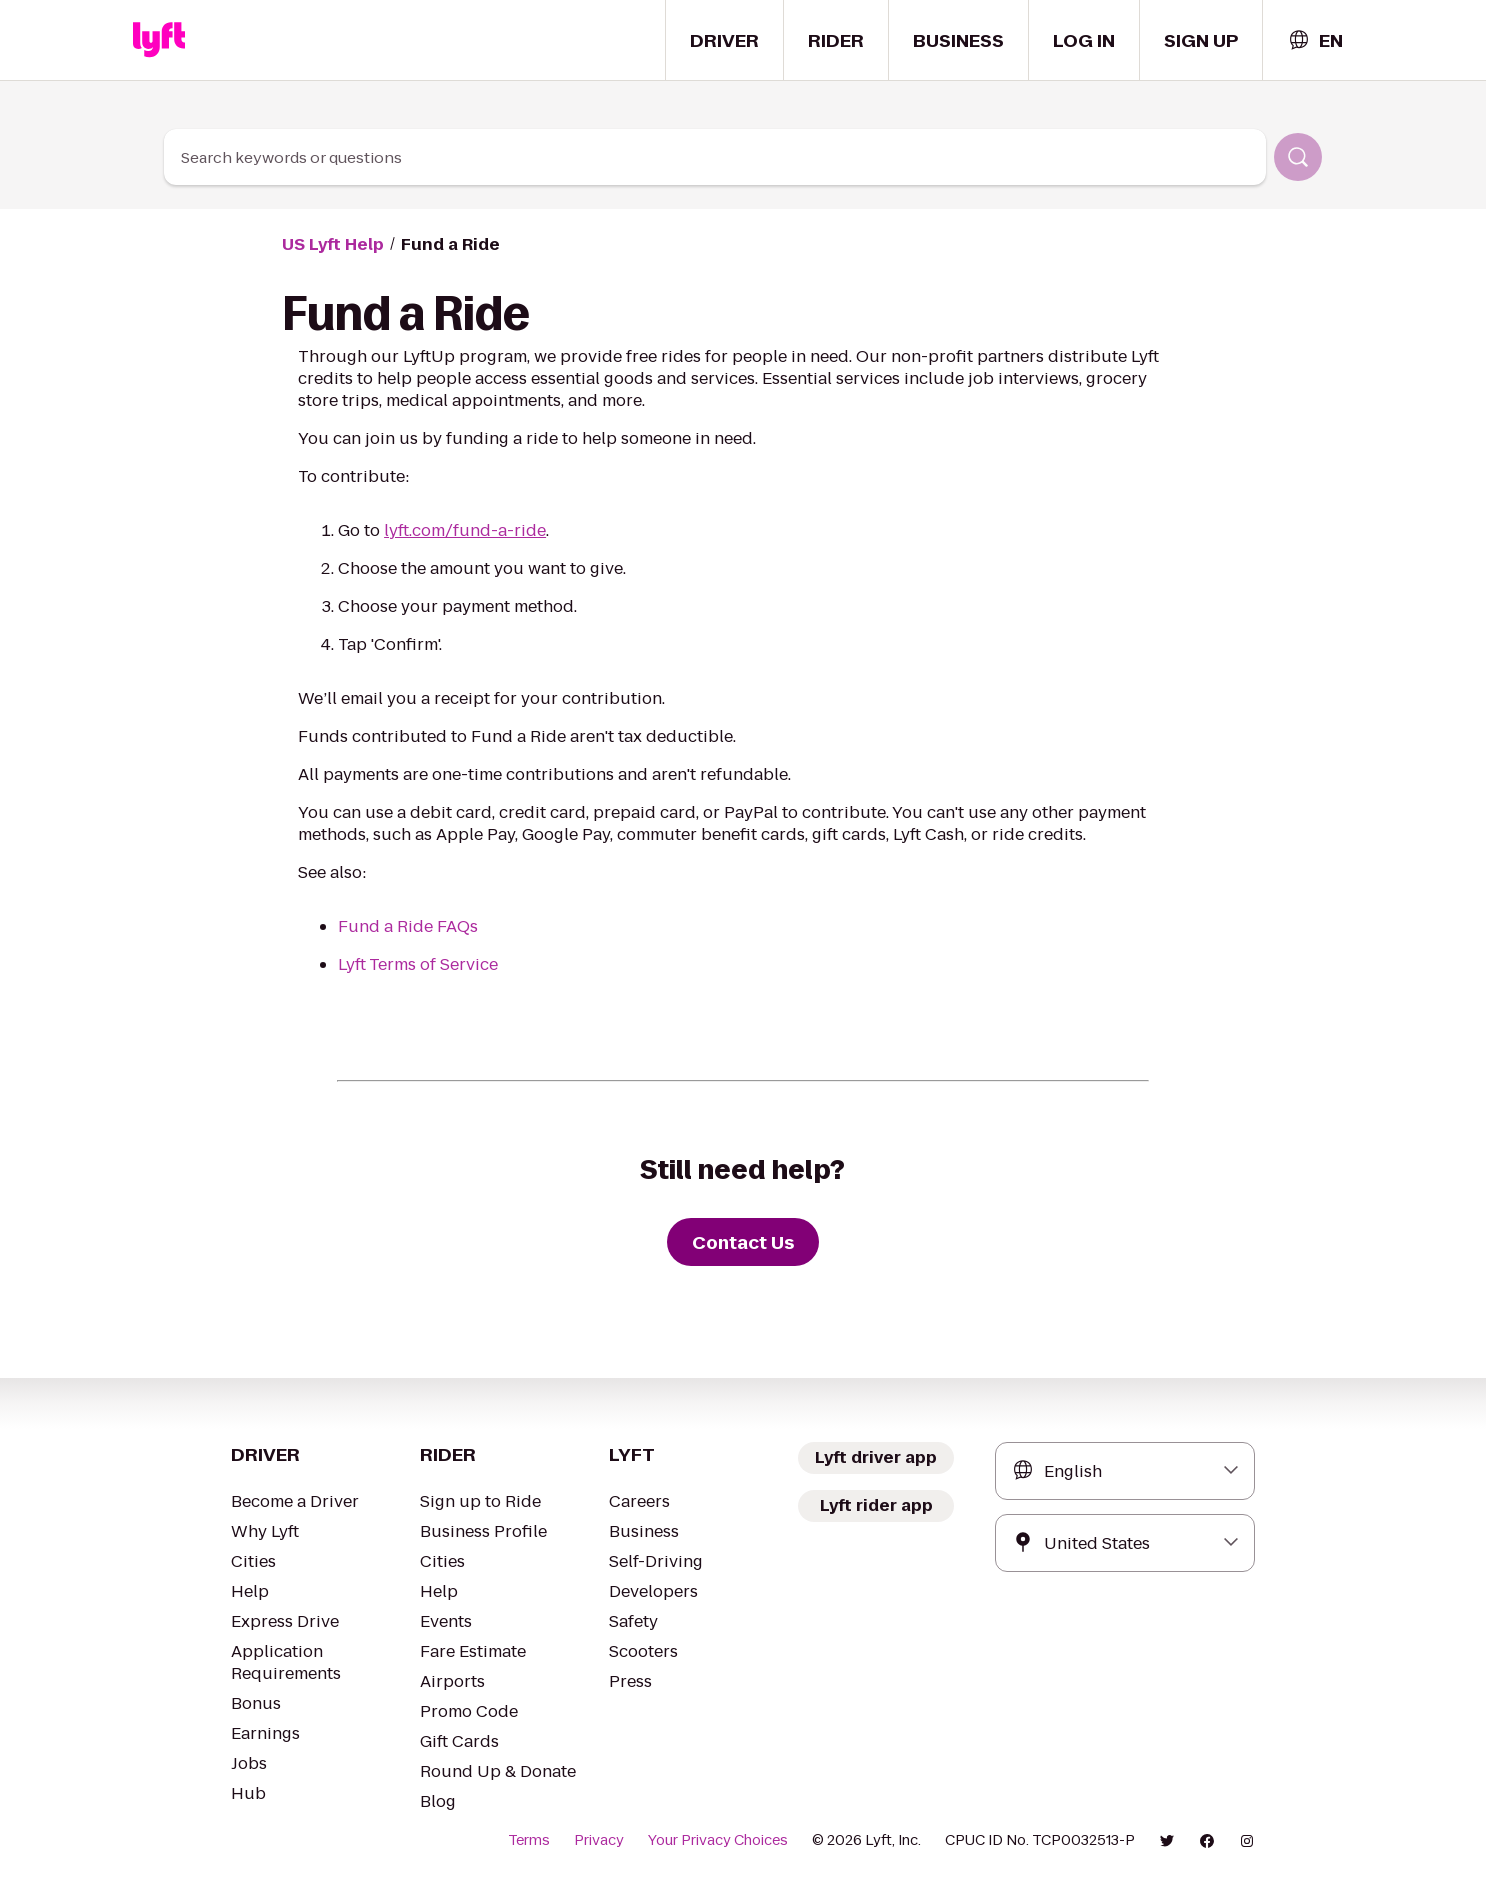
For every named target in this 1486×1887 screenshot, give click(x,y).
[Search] (1298, 157)
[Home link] (159, 40)
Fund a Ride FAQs (408, 926)
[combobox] (1315, 40)
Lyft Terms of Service (418, 964)
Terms (529, 1840)
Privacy (599, 1840)
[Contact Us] (743, 1242)
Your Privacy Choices (718, 1840)
